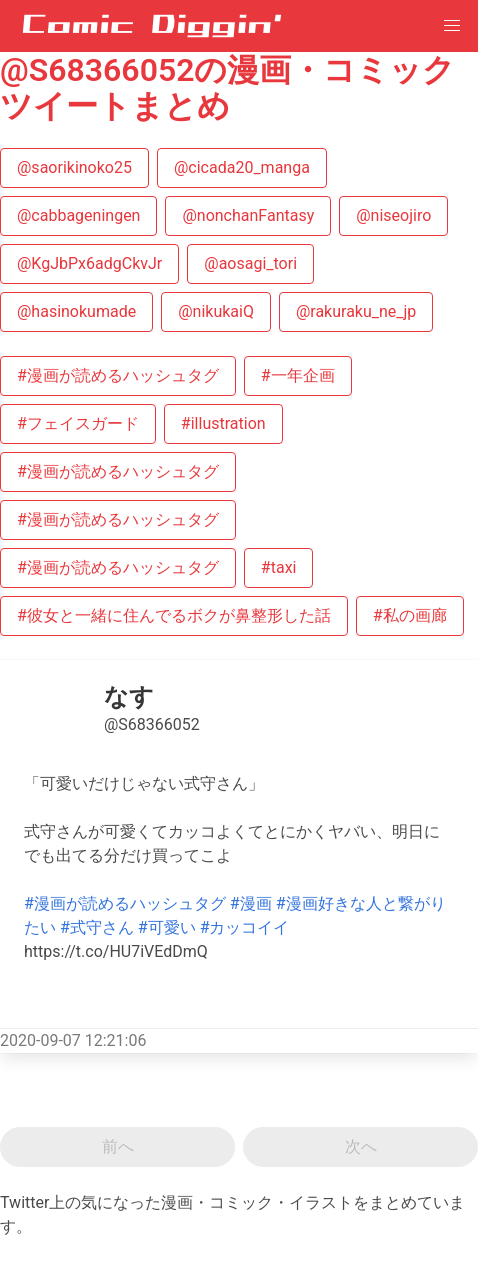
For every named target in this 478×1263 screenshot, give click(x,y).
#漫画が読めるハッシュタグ (118, 375)
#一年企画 (298, 375)
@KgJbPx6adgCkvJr (89, 263)
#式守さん (97, 927)
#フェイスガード (78, 423)
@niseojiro (393, 215)
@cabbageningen (78, 215)
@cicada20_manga (242, 167)
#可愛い (167, 927)
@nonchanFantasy (248, 215)
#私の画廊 (410, 615)
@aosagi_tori (250, 263)
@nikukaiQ (216, 311)
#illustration (223, 423)
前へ (118, 1146)
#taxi (279, 567)
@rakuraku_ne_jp (356, 311)
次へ (361, 1146)
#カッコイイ (245, 927)
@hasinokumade (76, 311)
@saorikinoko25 (74, 167)
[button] (452, 26)
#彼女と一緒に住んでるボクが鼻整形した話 (174, 615)
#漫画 (251, 903)
